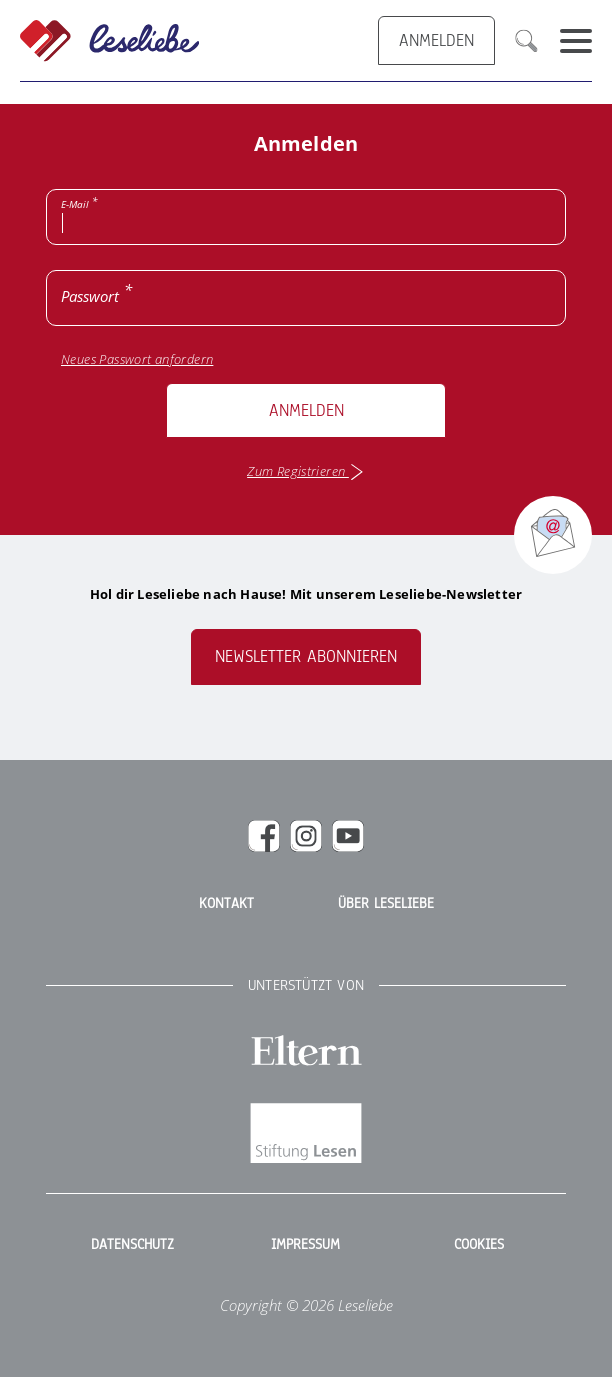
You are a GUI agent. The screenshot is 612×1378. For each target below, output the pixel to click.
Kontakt (226, 904)
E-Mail (75, 204)
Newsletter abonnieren (306, 656)
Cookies (479, 1245)
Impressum (305, 1245)
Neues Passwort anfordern (137, 359)
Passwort (90, 296)
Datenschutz (132, 1245)
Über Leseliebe (386, 904)
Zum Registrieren (306, 472)
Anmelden (306, 410)
